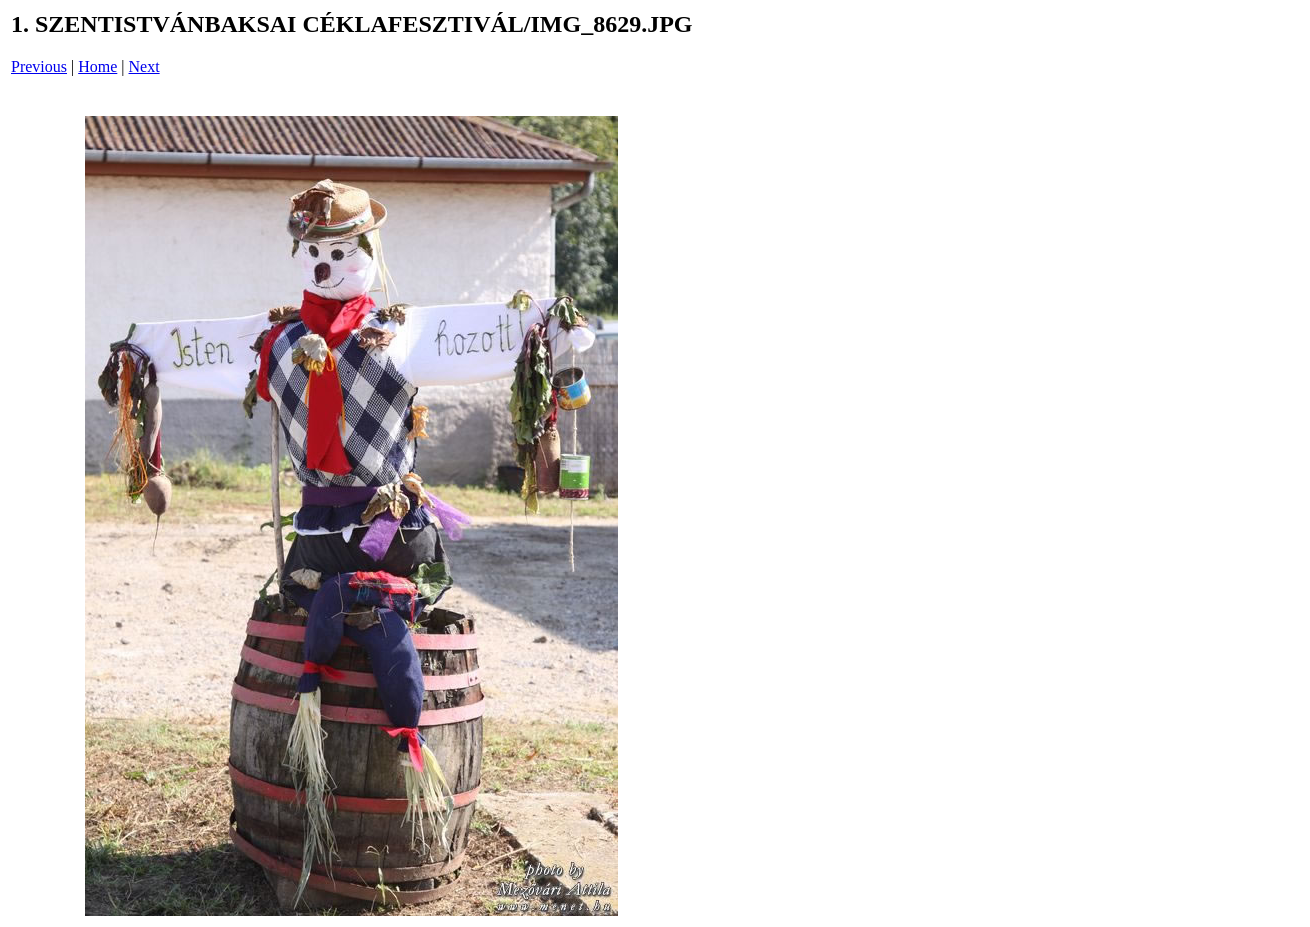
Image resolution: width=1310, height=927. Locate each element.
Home (97, 66)
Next (144, 66)
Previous (39, 66)
